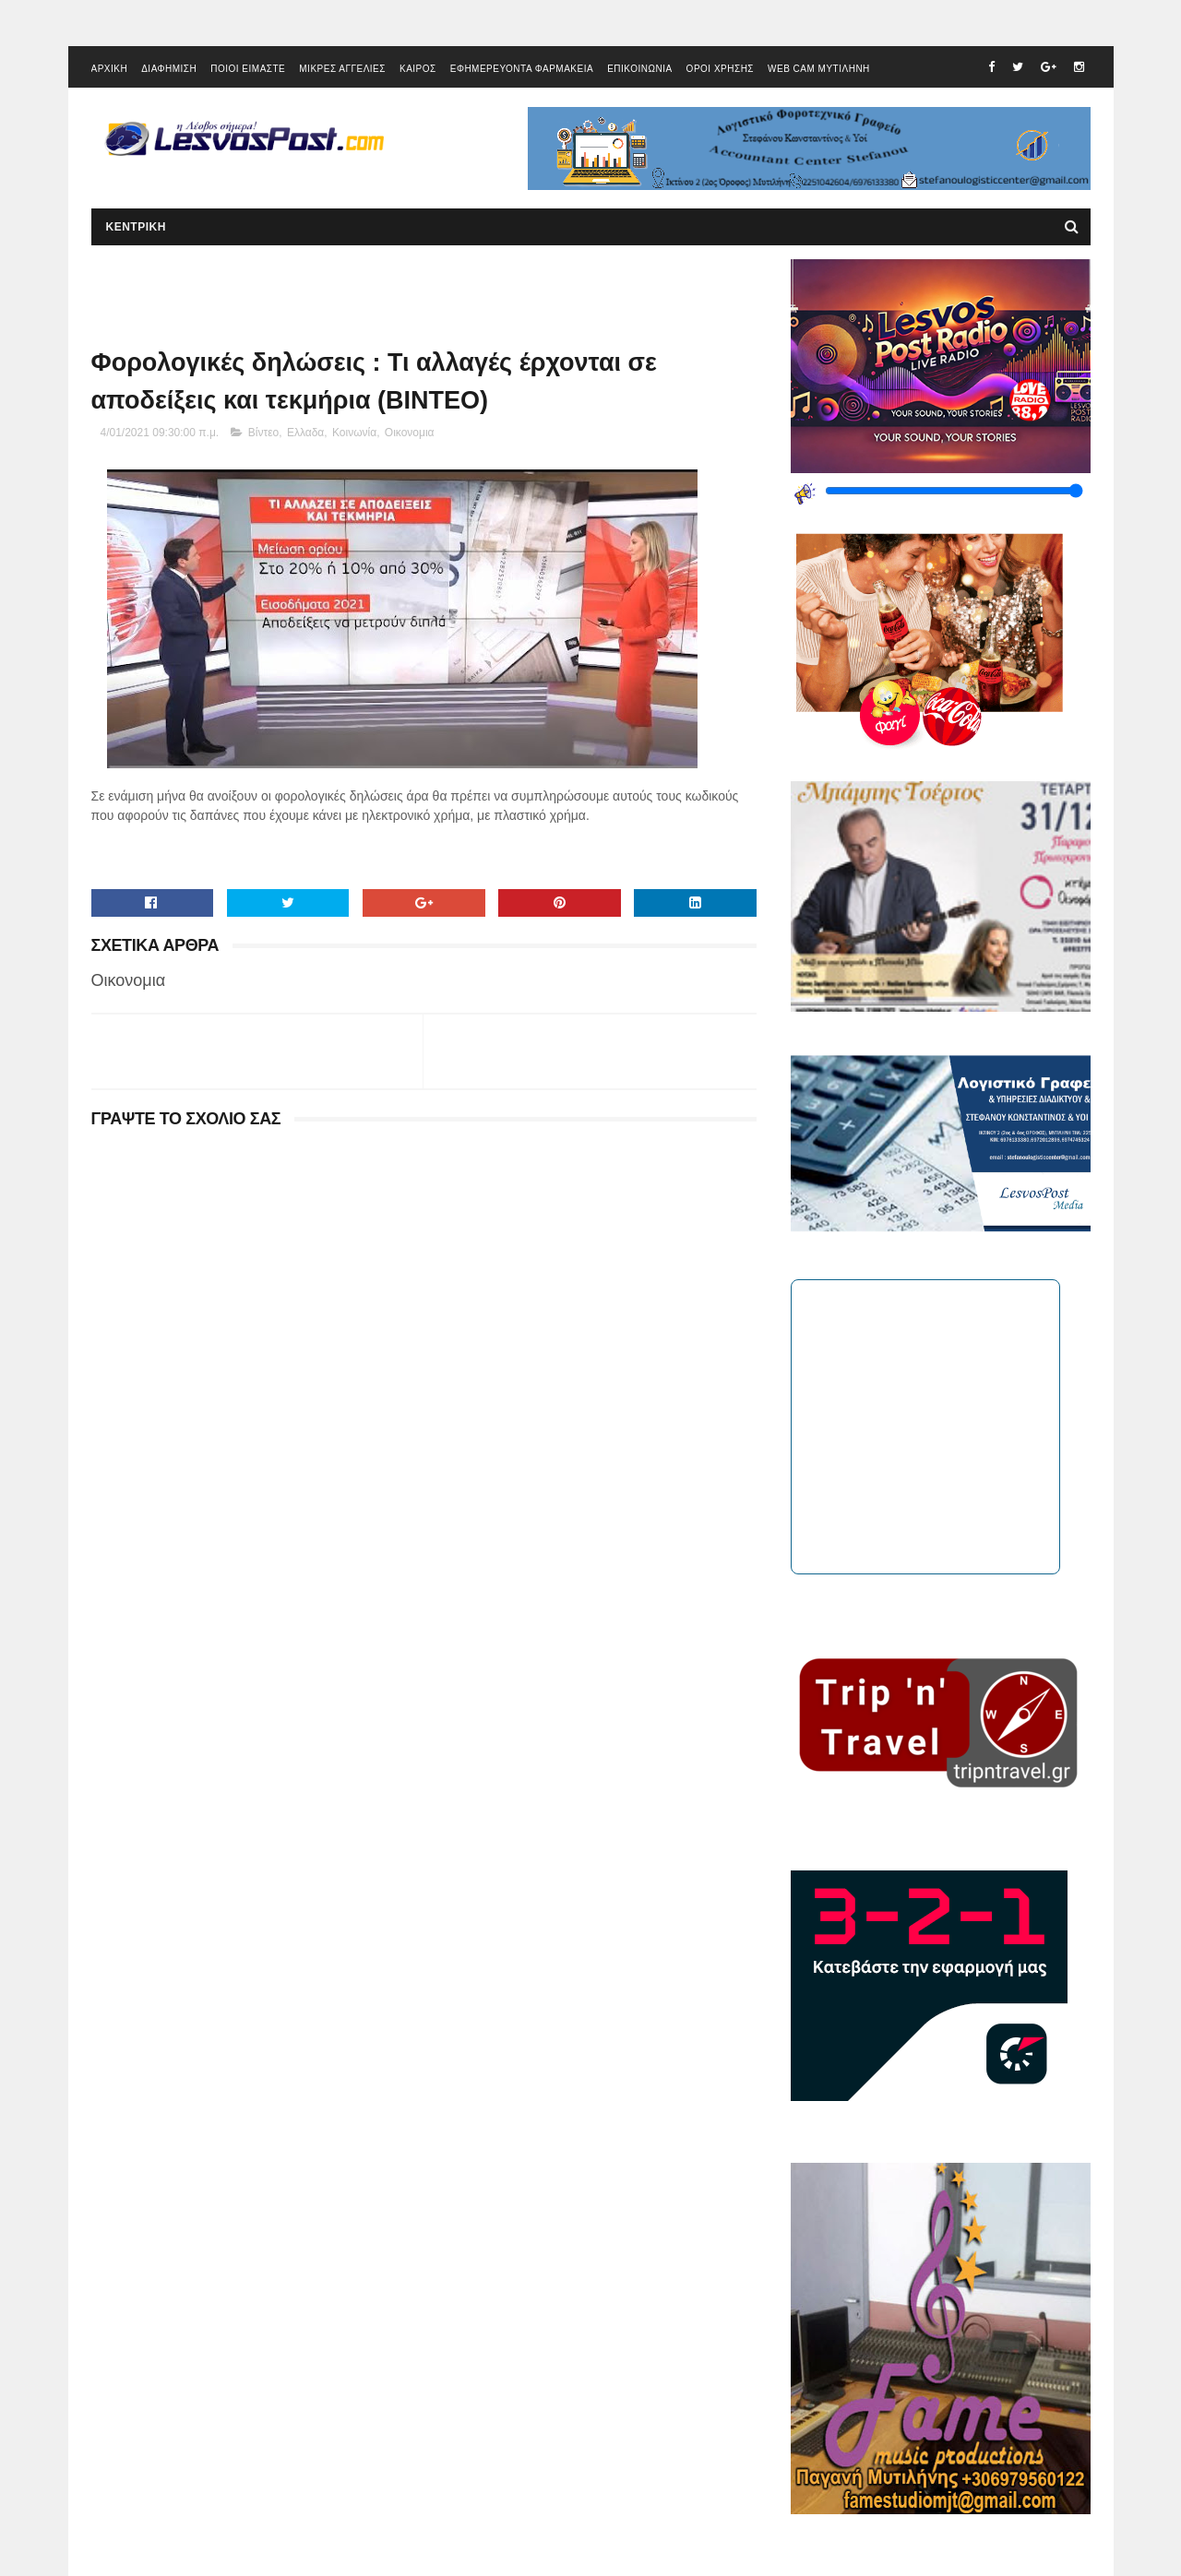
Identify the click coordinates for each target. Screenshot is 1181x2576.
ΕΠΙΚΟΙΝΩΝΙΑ (639, 69)
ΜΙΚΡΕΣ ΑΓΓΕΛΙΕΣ (342, 69)
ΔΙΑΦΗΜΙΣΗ (169, 69)
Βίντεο (263, 432)
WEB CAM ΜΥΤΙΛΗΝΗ (819, 69)
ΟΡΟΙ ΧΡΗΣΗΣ (720, 69)
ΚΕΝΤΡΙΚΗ (136, 226)
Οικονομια (410, 432)
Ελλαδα (305, 432)
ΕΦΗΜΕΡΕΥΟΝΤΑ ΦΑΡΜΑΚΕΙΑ (521, 69)
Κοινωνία (354, 432)
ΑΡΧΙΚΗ (109, 69)
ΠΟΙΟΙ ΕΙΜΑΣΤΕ (247, 69)
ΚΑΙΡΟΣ (418, 69)
